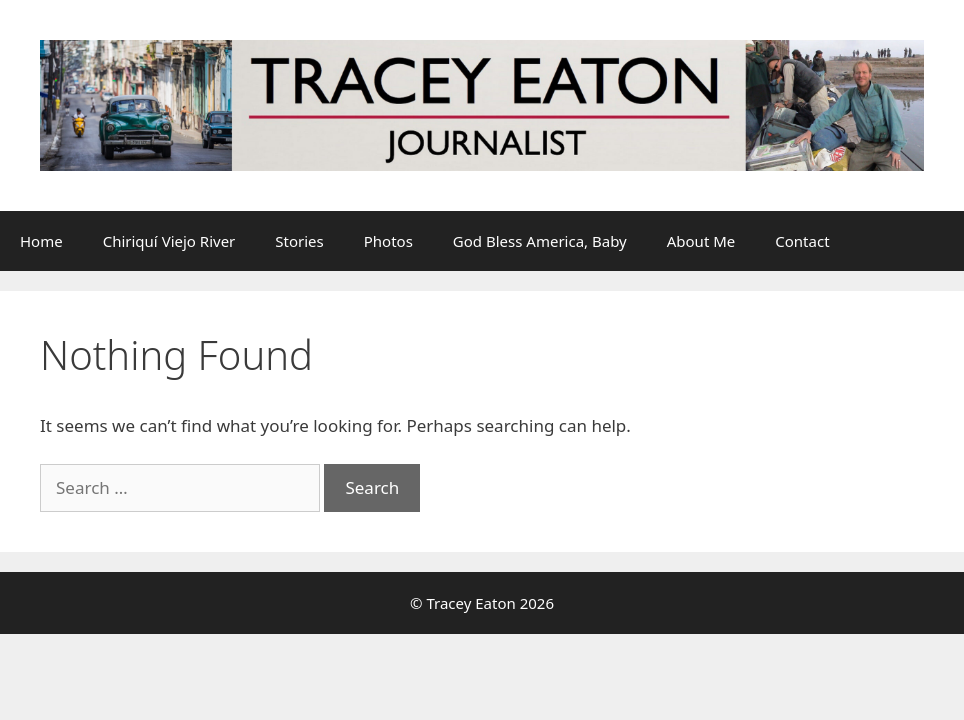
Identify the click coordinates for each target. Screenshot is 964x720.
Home (41, 241)
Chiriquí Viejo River (169, 241)
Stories (299, 241)
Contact (802, 241)
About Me (701, 241)
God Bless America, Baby (540, 241)
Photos (388, 241)
